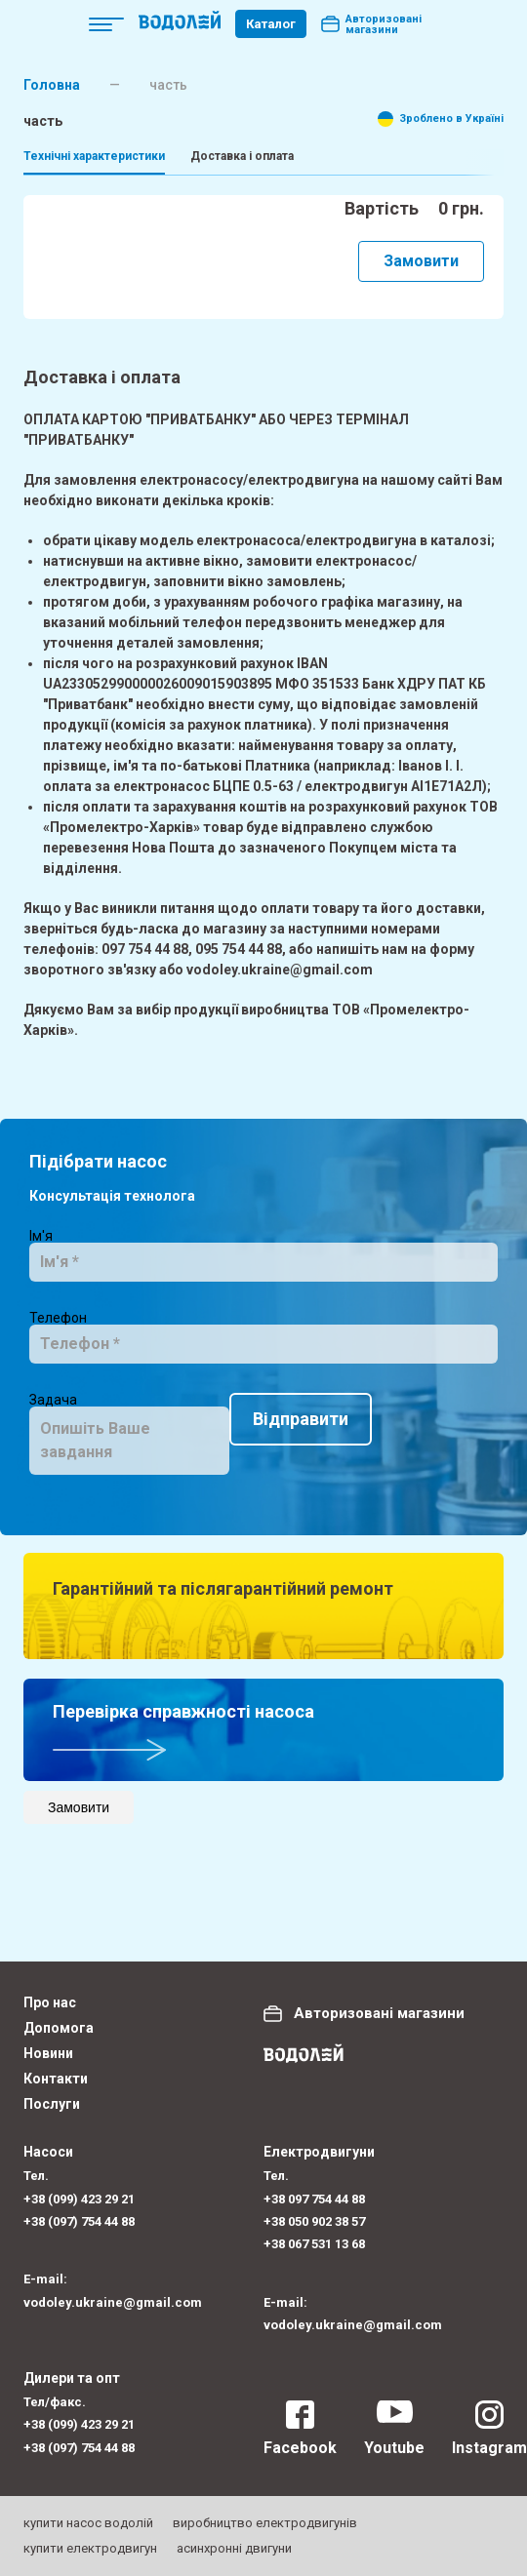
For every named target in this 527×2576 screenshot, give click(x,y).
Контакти (55, 2078)
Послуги (51, 2104)
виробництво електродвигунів (265, 2523)
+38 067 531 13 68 (314, 2244)
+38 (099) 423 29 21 (79, 2199)
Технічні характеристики (94, 156)
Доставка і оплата (242, 156)
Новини (48, 2053)
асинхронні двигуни (234, 2548)
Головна (51, 85)
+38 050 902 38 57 (314, 2221)
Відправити (100, 1509)
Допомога (58, 2028)
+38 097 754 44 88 (314, 2199)
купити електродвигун (90, 2548)
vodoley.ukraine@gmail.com (112, 2302)
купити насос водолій (88, 2523)
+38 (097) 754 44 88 (79, 2221)
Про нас (49, 2002)
